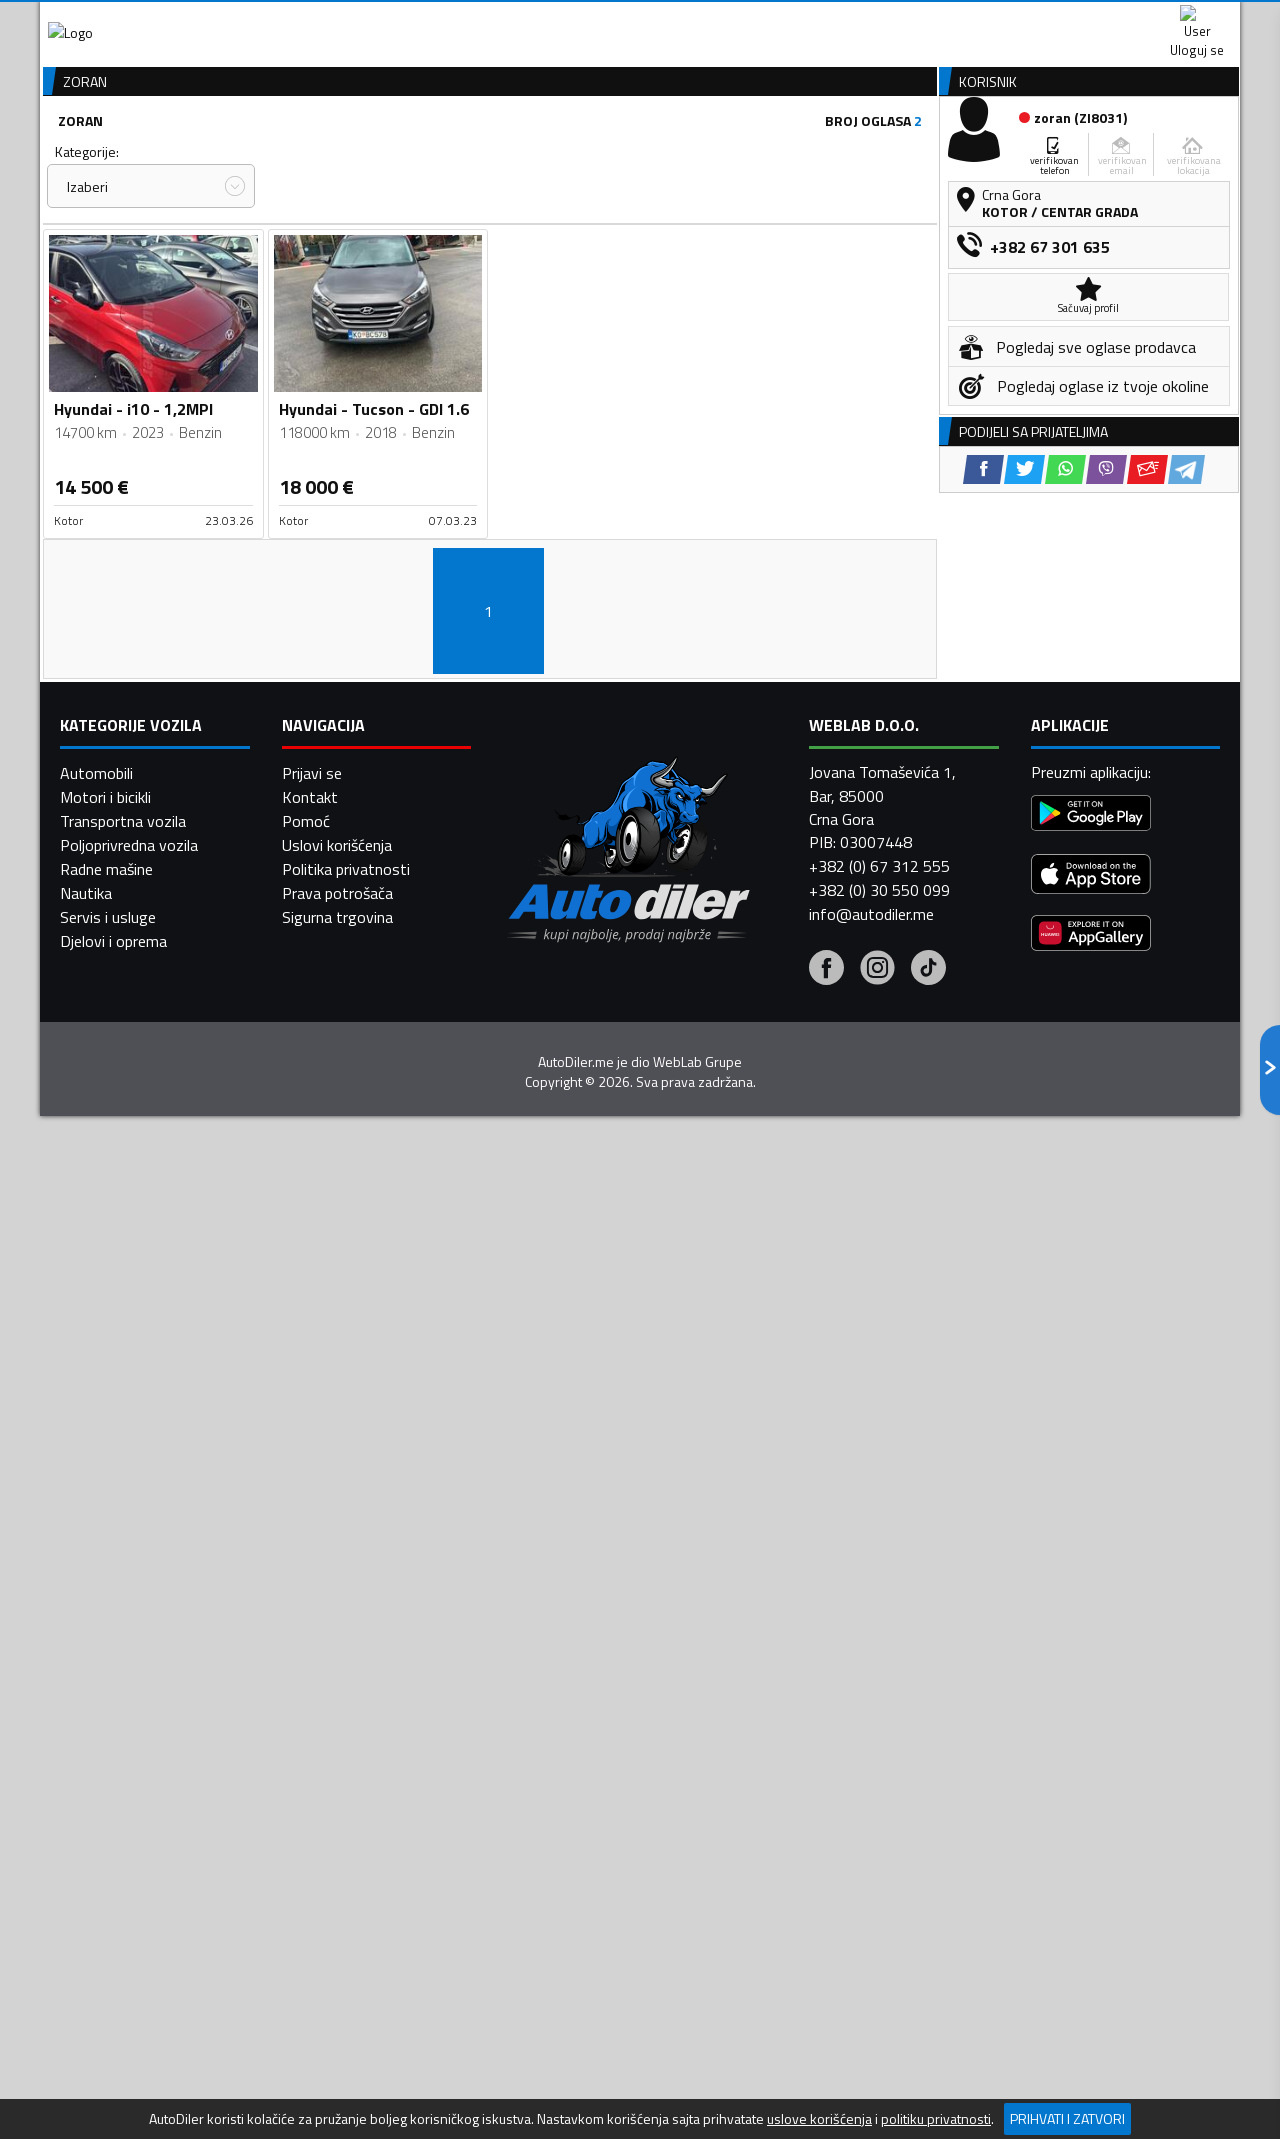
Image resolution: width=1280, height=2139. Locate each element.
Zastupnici (560, 153)
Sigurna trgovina (337, 1690)
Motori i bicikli (105, 1570)
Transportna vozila (123, 1594)
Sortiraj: (756, 258)
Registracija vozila (1013, 153)
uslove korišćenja (819, 2119)
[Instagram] (877, 1743)
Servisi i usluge (841, 153)
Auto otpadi (692, 153)
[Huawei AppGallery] (1091, 1707)
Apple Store (640, 20)
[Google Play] (1091, 1587)
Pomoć (306, 1594)
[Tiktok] (928, 1743)
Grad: (523, 258)
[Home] (57, 153)
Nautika (86, 1666)
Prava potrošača (337, 1666)
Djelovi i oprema (113, 1714)
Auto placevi (426, 153)
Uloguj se (1100, 20)
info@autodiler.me (871, 1687)
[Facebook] (826, 1743)
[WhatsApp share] (1065, 829)
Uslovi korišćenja (337, 1618)
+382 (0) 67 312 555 (879, 1639)
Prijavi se (312, 1546)
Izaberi (87, 293)
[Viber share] (1106, 829)
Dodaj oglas (1175, 153)
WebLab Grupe (697, 1834)
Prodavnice (289, 153)
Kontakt (992, 20)
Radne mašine (106, 1642)
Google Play (507, 20)
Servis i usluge (108, 1690)
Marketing (884, 20)
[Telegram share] (1186, 829)
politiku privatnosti (936, 2119)
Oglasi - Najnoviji (806, 295)
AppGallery (766, 20)
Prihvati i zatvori (1067, 2118)
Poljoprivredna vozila (129, 1618)
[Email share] (1147, 829)
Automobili (96, 1546)
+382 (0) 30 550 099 (879, 1663)
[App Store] (1091, 1648)
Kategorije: (87, 258)
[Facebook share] (983, 829)
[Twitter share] (1024, 829)
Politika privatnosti (346, 1642)
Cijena (299, 258)
